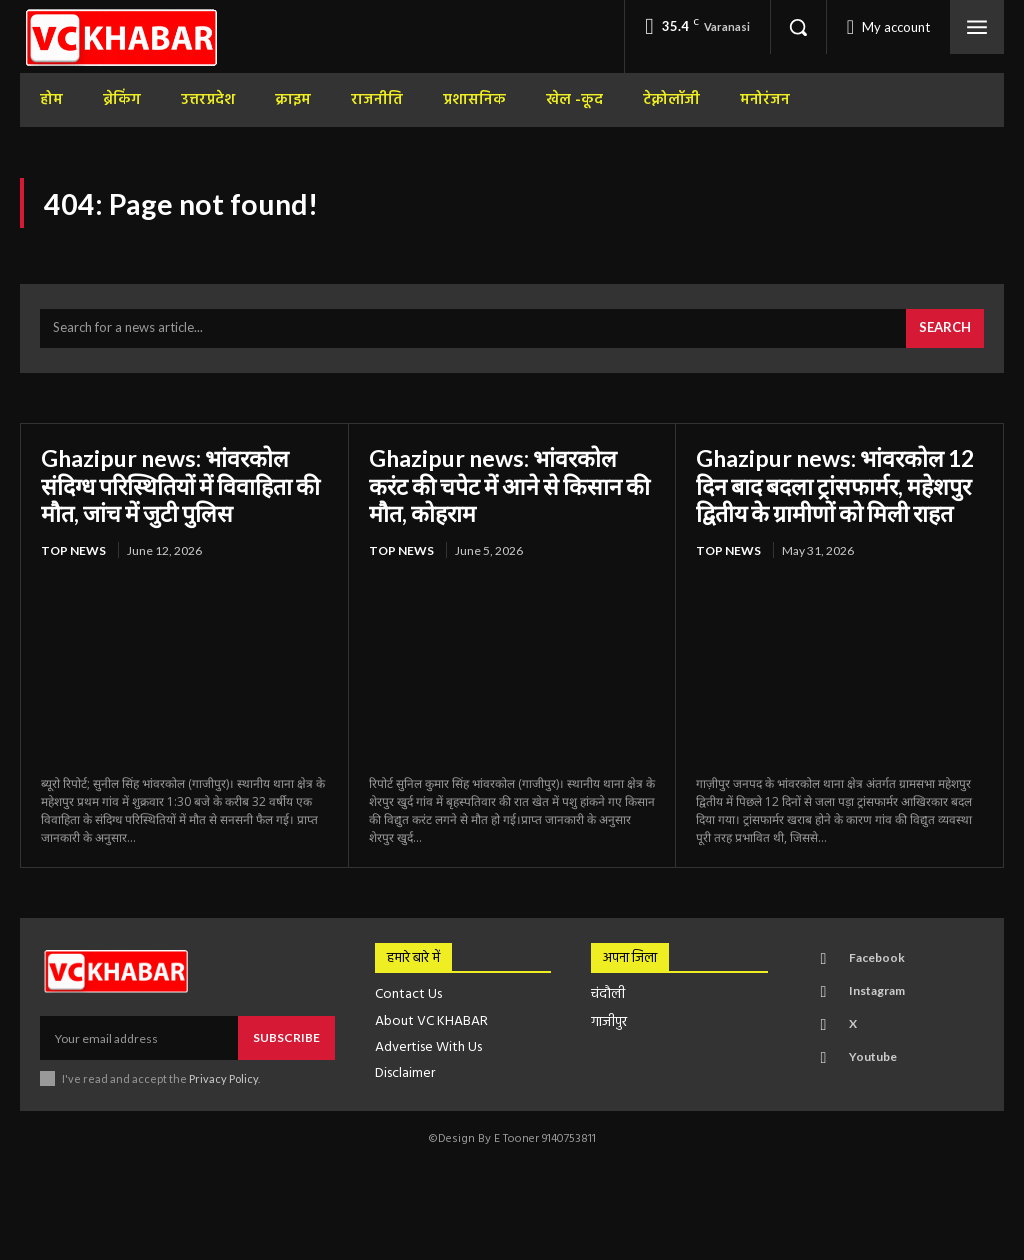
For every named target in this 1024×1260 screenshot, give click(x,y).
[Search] (945, 333)
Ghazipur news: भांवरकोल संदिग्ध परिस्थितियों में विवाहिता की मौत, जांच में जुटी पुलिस (172, 489)
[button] (798, 27)
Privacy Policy (223, 1110)
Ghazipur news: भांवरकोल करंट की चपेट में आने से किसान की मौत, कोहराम (500, 489)
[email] (139, 1070)
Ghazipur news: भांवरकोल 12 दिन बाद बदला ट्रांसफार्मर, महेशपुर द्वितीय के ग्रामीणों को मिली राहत (824, 503)
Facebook (876, 989)
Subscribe (286, 1069)
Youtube (872, 1088)
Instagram (876, 1022)
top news (73, 554)
